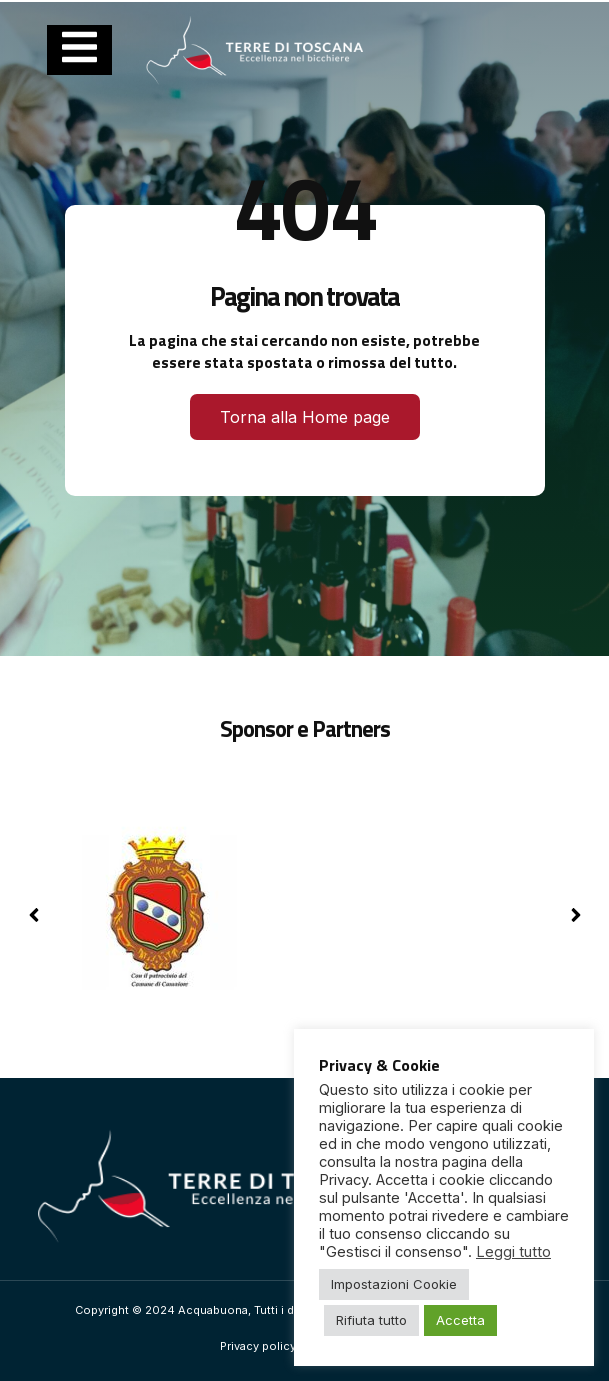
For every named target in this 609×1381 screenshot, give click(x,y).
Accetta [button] (460, 1320)
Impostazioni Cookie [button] (394, 1284)
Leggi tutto (513, 1252)
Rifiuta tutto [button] (371, 1320)
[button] (575, 915)
